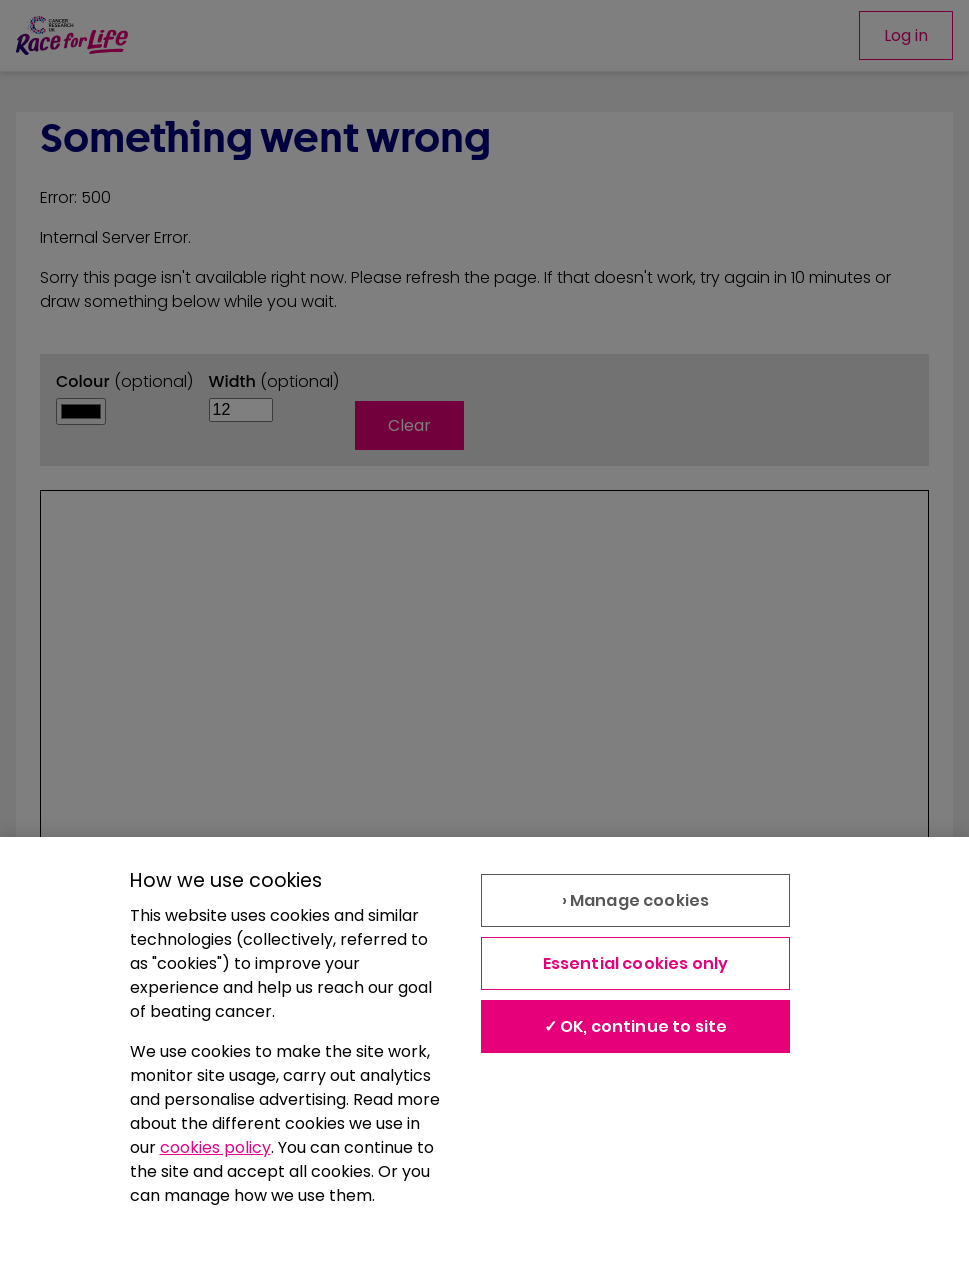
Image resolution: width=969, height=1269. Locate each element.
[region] (484, 1053)
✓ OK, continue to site (636, 1026)
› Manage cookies (636, 900)
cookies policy (215, 1147)
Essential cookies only (636, 963)
